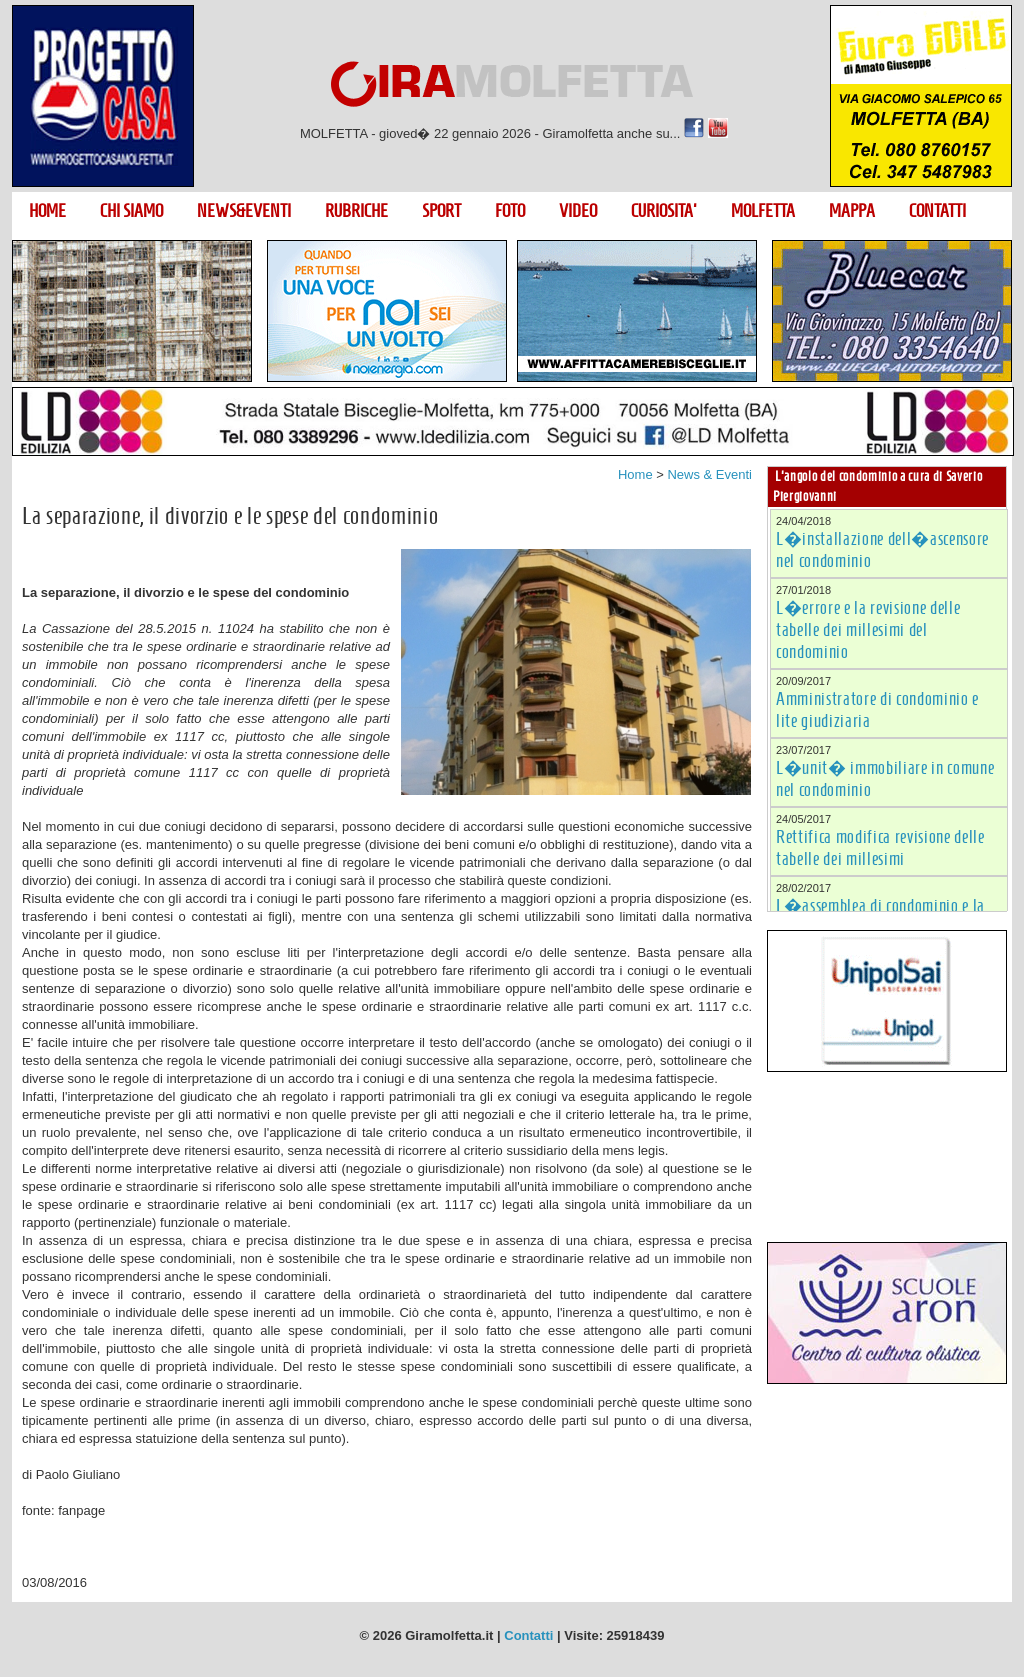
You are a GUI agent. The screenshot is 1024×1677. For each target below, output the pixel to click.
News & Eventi (709, 474)
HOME (47, 211)
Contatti (528, 1635)
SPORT (441, 211)
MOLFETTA (763, 211)
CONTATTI (937, 211)
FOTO (510, 211)
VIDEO (578, 211)
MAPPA (852, 211)
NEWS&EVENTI (244, 211)
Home (635, 474)
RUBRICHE (356, 211)
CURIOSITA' (664, 211)
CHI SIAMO (131, 211)
